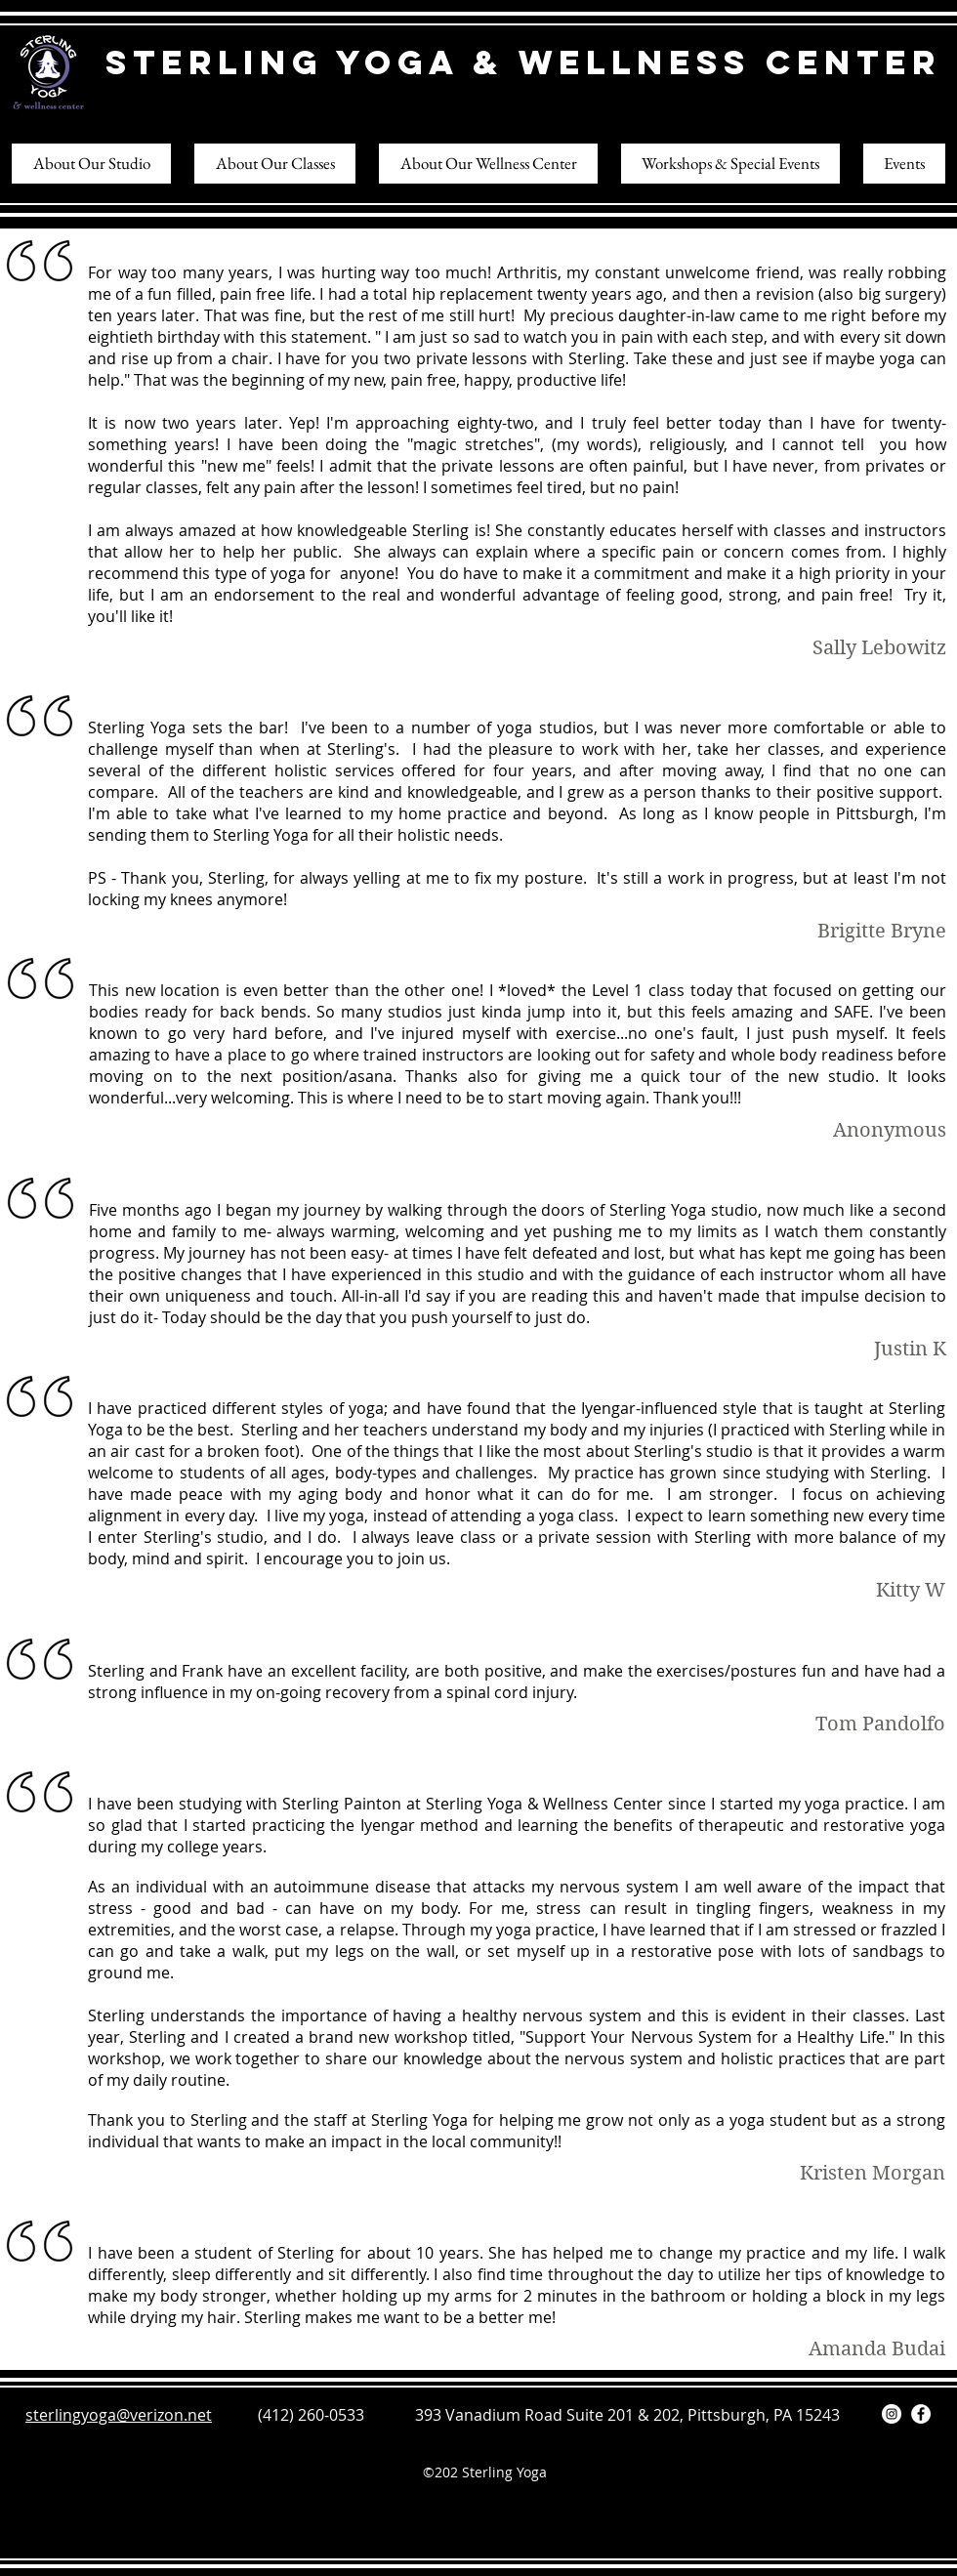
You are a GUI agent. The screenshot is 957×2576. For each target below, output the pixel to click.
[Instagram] (891, 2414)
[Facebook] (921, 2414)
